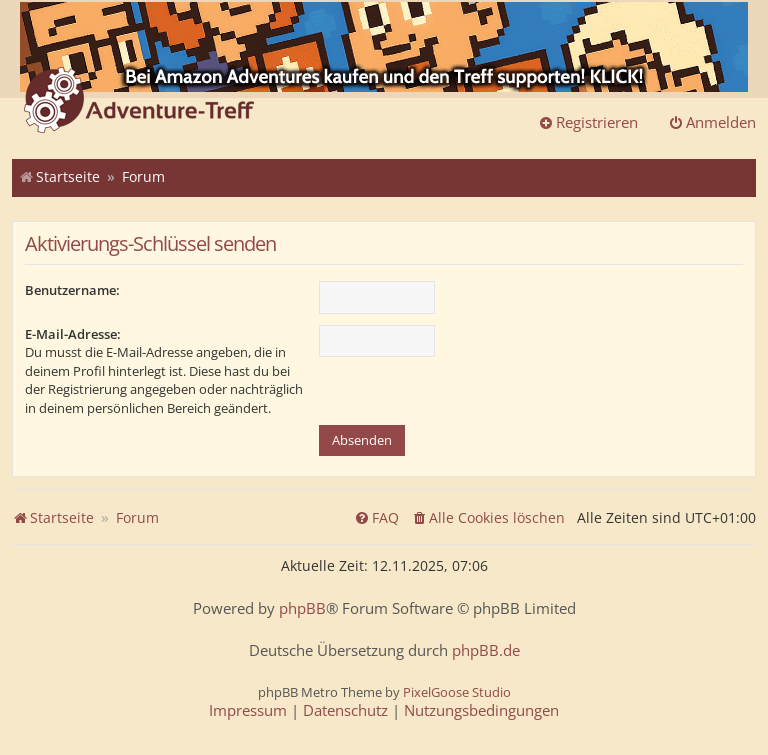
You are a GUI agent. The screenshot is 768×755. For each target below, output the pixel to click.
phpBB (302, 608)
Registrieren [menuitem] (588, 122)
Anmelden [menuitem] (712, 122)
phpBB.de (486, 650)
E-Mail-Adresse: (73, 334)
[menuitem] (488, 518)
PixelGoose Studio (457, 692)
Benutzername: (72, 290)
